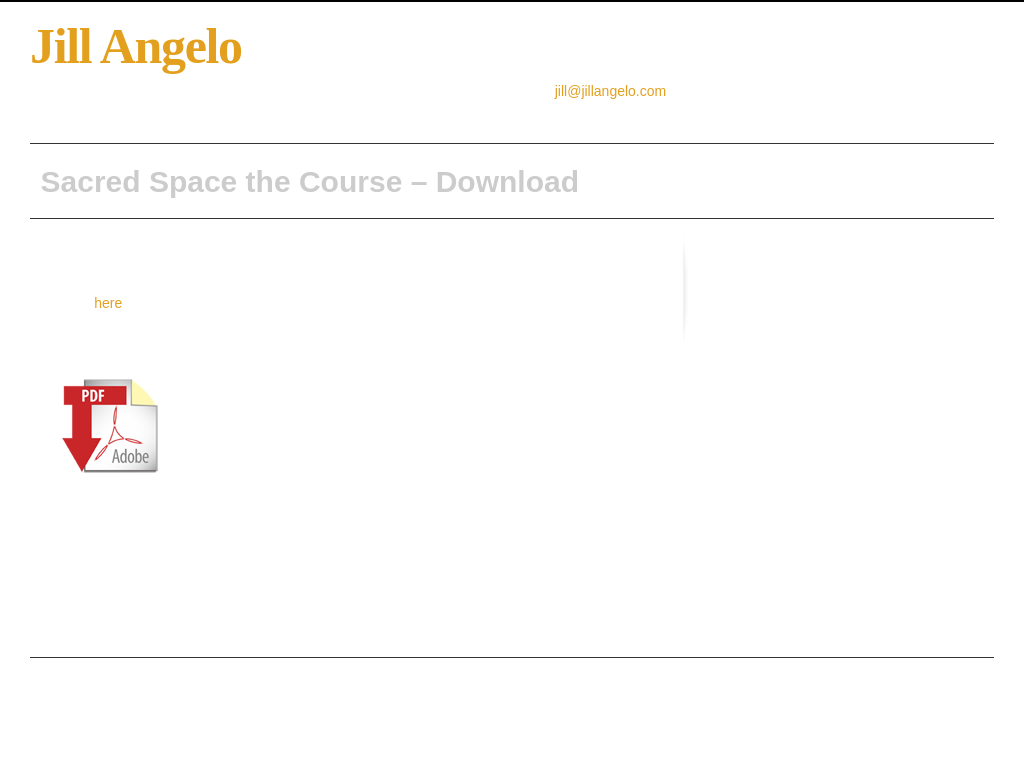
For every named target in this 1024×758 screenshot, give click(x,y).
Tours (678, 115)
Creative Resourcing (252, 115)
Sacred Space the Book (397, 115)
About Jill (148, 115)
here (108, 303)
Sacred (504, 115)
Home (86, 115)
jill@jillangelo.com (610, 91)
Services (619, 115)
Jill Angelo (136, 46)
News (559, 115)
